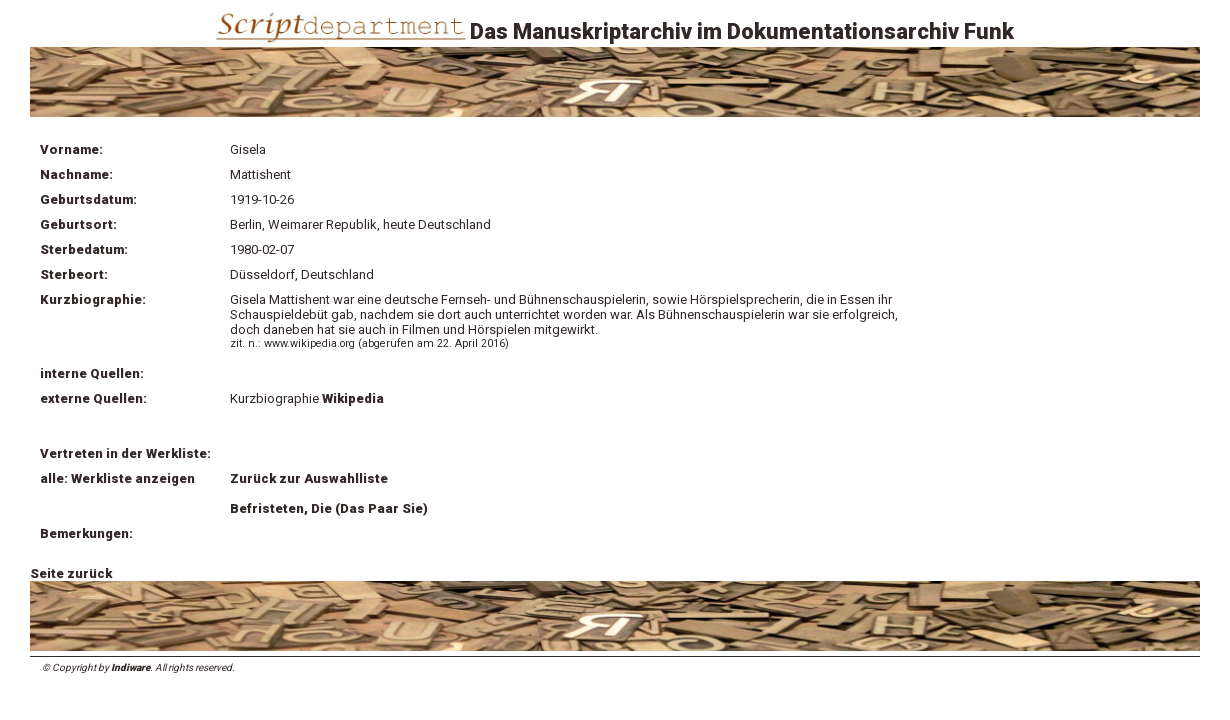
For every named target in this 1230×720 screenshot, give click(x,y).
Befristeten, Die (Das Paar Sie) (329, 508)
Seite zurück (71, 573)
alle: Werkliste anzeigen (117, 478)
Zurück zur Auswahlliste (309, 478)
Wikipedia (354, 398)
